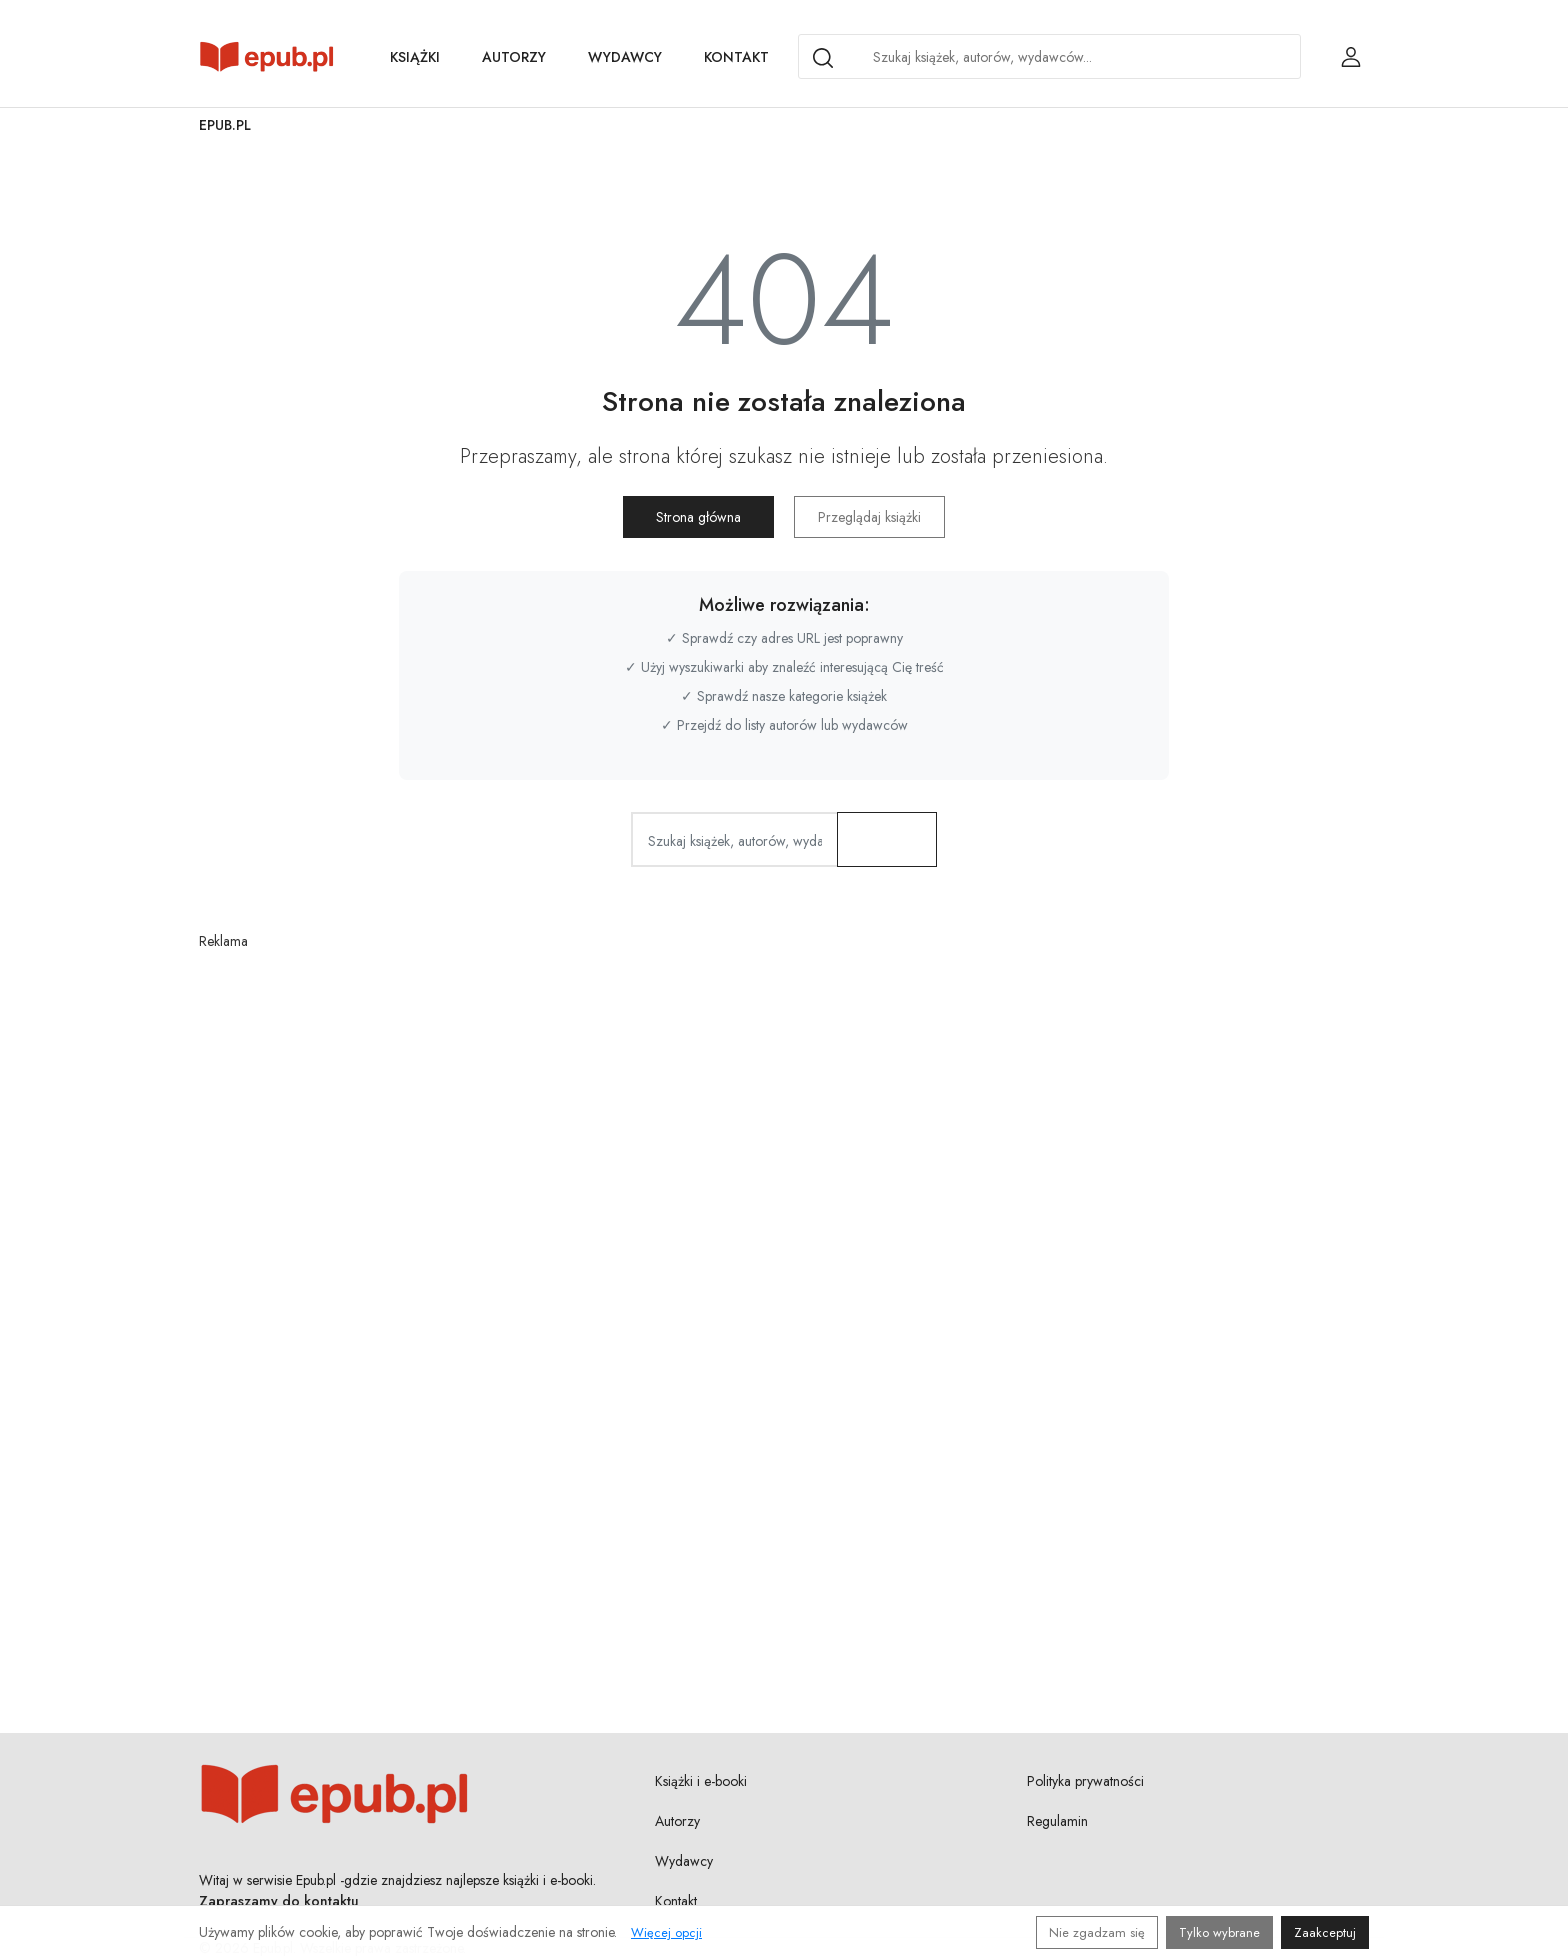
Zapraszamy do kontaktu (279, 1901)
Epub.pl (225, 125)
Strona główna (699, 517)
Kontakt (736, 57)
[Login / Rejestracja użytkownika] (1351, 57)
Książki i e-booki (701, 1781)
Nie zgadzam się (1097, 1932)
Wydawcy (625, 57)
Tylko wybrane (1219, 1932)
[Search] (823, 58)
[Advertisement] (784, 1244)
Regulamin (1057, 1821)
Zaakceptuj (1325, 1932)
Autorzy (514, 57)
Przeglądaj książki (869, 517)
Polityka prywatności (1085, 1781)
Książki (415, 57)
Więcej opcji (666, 1932)
